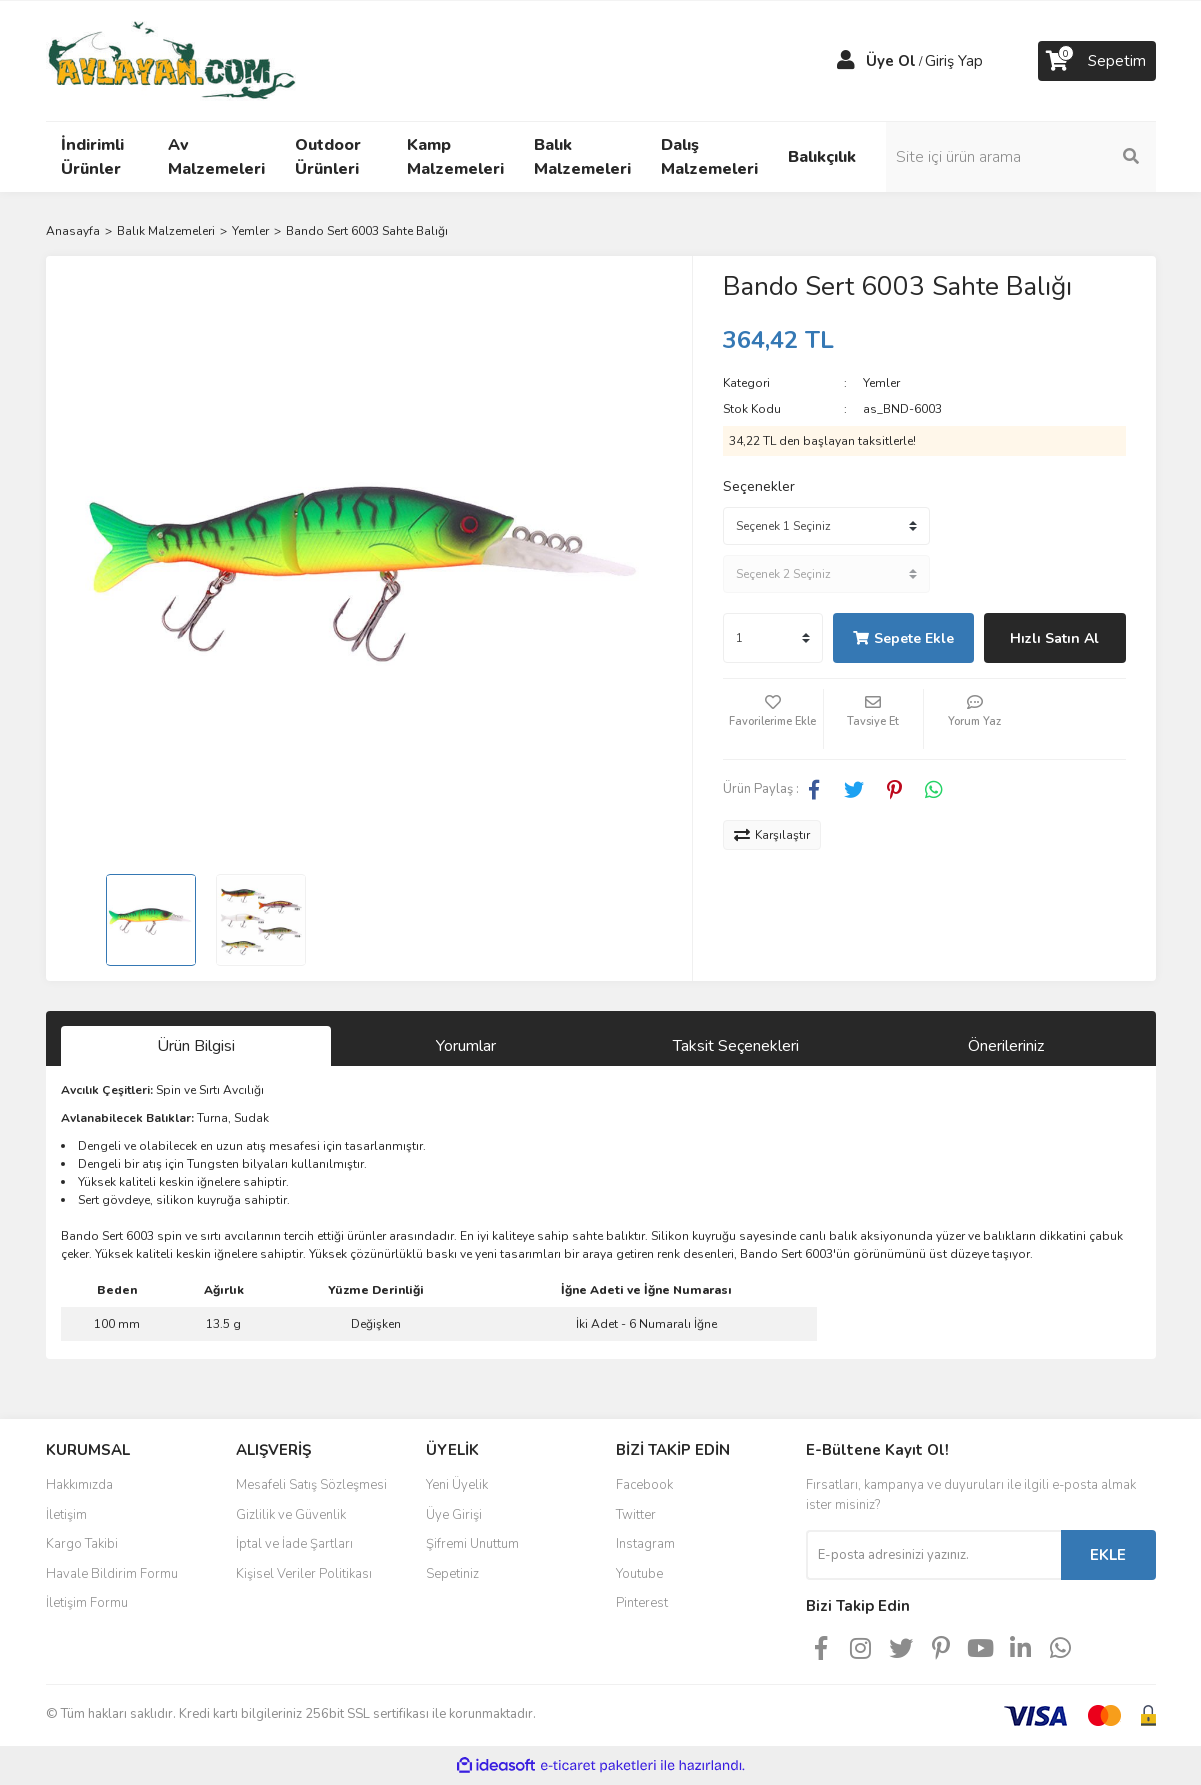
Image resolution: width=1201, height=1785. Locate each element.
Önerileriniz (1006, 1046)
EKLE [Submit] (1108, 1555)
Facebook (644, 1485)
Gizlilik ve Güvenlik (291, 1515)
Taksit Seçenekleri (736, 1046)
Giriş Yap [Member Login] (954, 61)
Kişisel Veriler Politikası (304, 1574)
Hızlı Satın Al (1054, 638)
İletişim (66, 1515)
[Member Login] (846, 61)
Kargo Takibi (82, 1544)
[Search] (1021, 157)
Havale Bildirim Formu (112, 1574)
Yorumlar (466, 1046)
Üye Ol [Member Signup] (891, 61)
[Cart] (1097, 61)
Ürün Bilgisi (196, 1046)
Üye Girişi (454, 1515)
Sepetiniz (452, 1574)
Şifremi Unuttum (472, 1544)
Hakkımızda (79, 1485)
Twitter (636, 1515)
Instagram (645, 1544)
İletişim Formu (87, 1603)
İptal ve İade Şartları (294, 1544)
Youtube (639, 1574)
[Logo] (171, 60)
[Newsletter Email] (933, 1555)
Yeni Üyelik (457, 1485)
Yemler (881, 383)
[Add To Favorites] (773, 719)
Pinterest (642, 1603)
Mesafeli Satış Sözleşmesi (311, 1485)
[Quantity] (773, 638)
